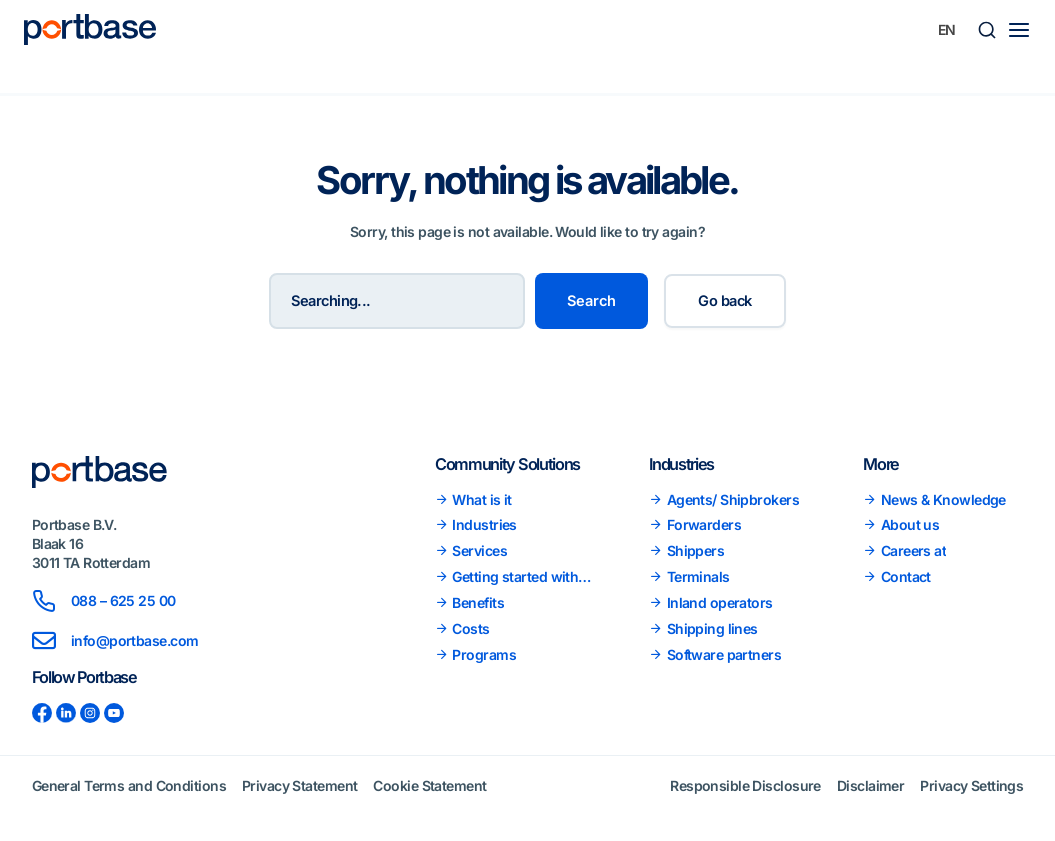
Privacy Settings (971, 785)
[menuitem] (947, 30)
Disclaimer (870, 785)
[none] (947, 30)
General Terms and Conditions (129, 785)
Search (591, 301)
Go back (724, 301)
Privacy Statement (299, 785)
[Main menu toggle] (1019, 30)
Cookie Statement (429, 785)
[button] (987, 30)
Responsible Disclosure (745, 785)
